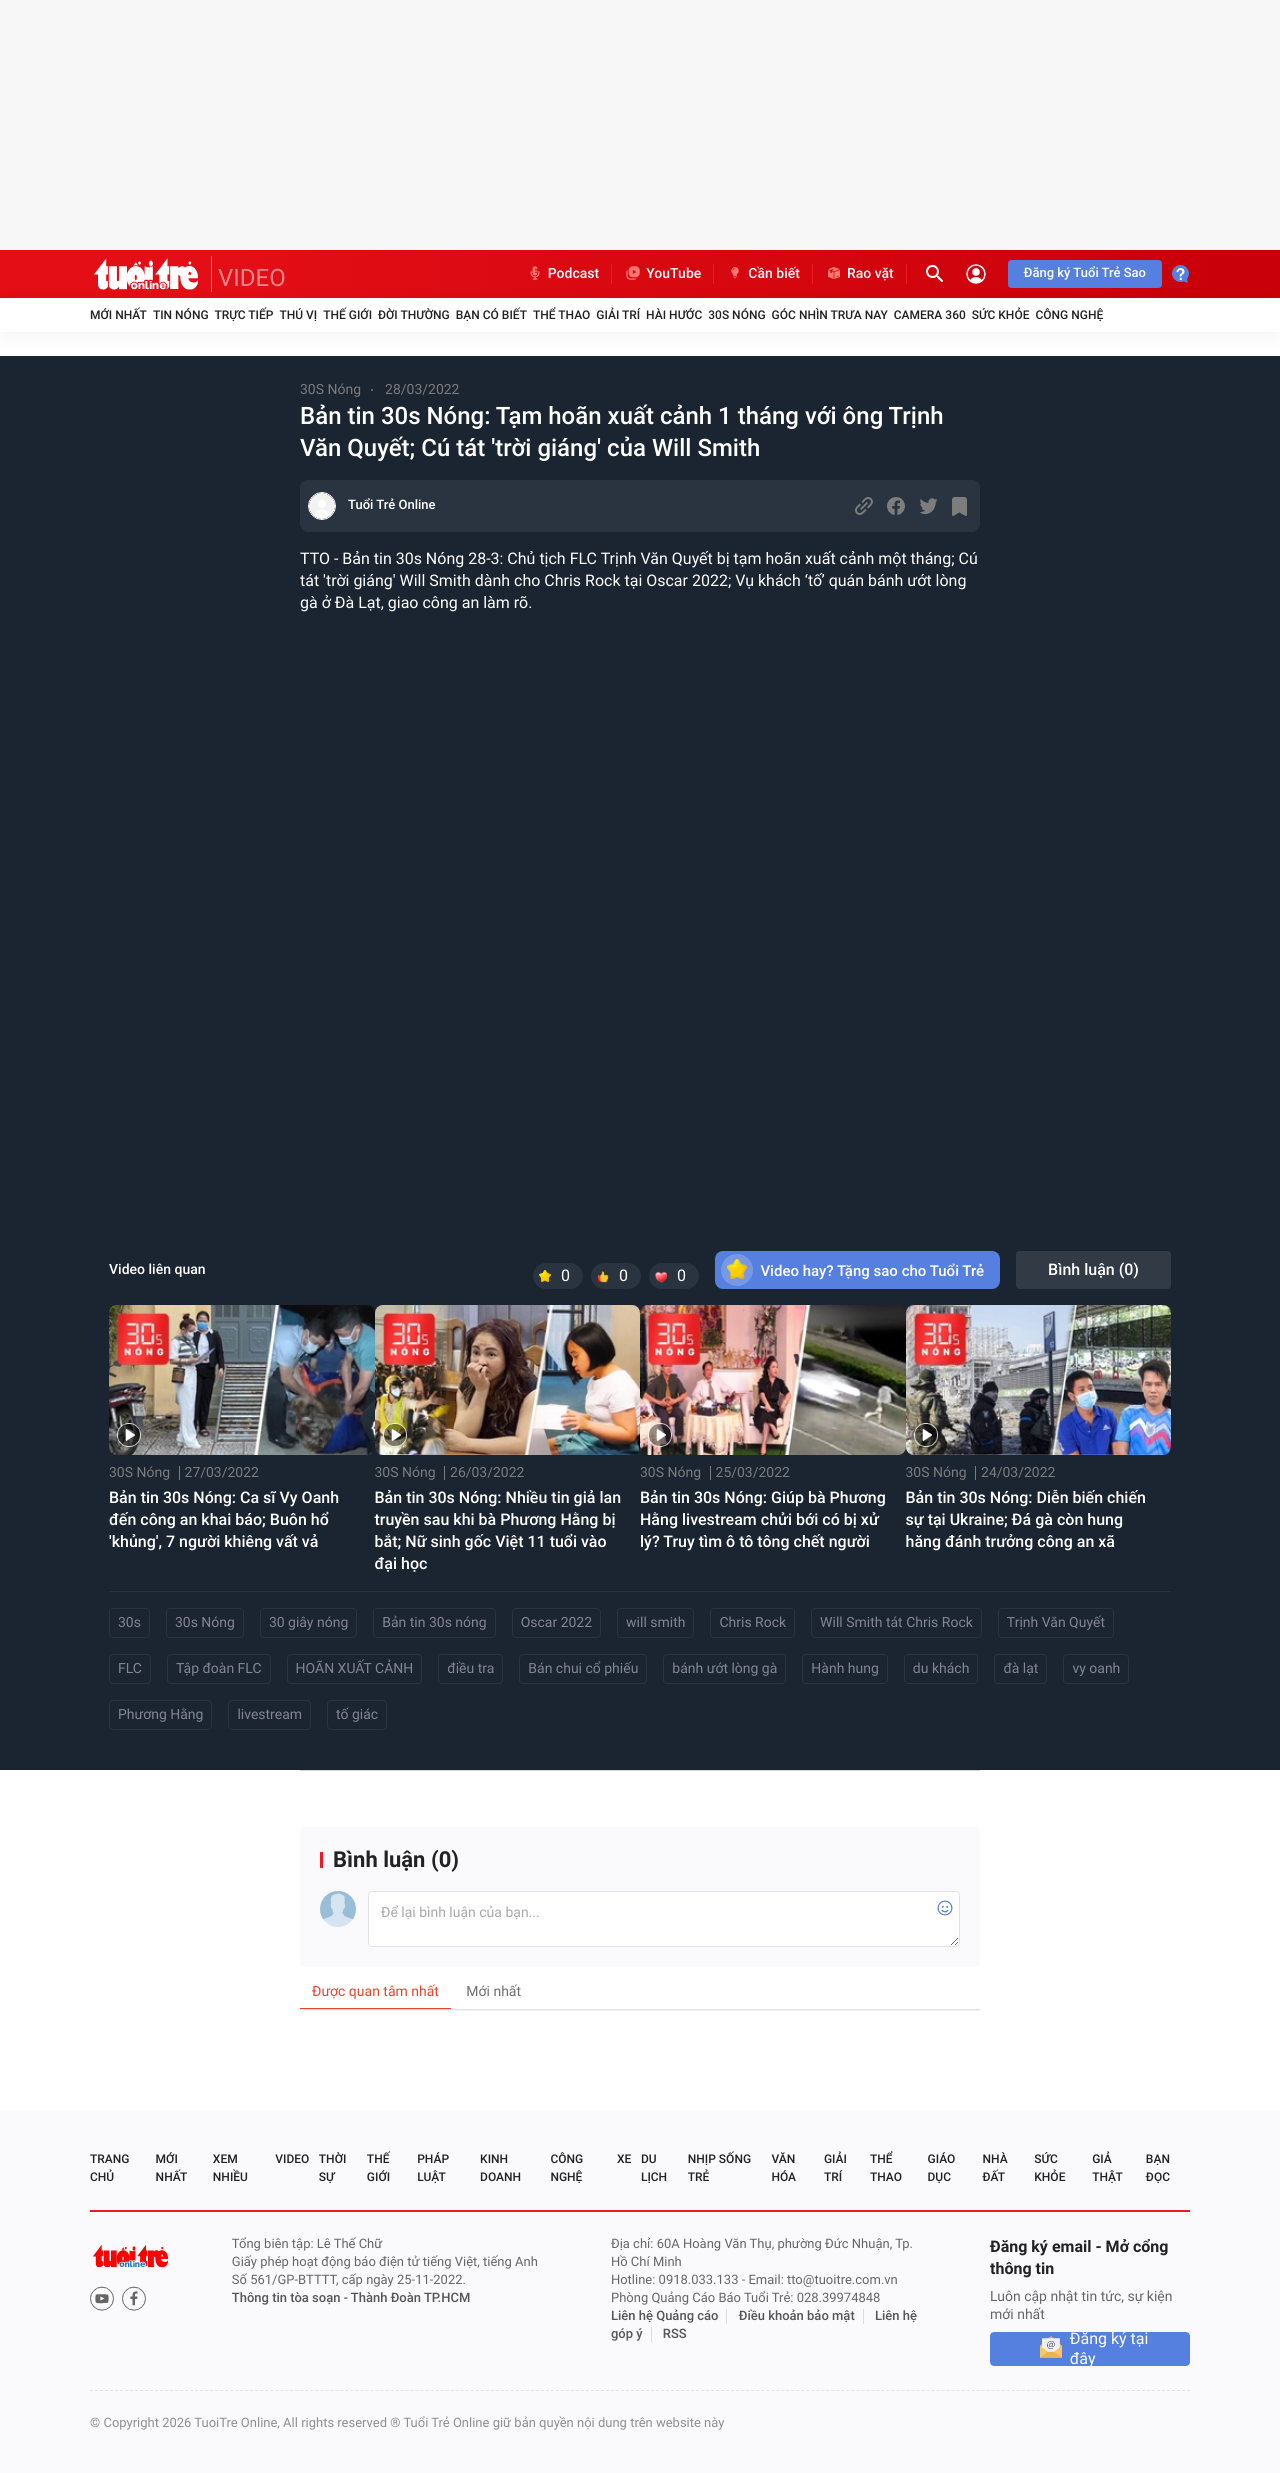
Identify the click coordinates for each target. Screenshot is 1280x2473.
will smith (655, 1623)
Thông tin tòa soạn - (291, 2298)
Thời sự (333, 2168)
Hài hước (674, 315)
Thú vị (298, 315)
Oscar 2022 (556, 1623)
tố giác (357, 1715)
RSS (675, 2334)
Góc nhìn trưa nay (830, 315)
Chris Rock (752, 1623)
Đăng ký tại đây (1109, 2349)
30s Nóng (205, 1623)
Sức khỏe (1001, 315)
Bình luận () (1093, 1269)
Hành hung (845, 1669)
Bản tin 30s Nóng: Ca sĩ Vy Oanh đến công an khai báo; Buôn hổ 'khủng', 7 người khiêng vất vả (224, 1519)
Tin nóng (181, 315)
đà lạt (1020, 1669)
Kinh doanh (500, 2168)
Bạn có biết (491, 315)
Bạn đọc (1158, 2168)
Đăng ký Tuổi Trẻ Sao (1085, 273)
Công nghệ (1069, 315)
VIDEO (252, 278)
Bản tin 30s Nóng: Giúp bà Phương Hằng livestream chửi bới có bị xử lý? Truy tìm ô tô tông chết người (763, 1519)
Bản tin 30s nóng (434, 1623)
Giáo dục (942, 2168)
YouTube (662, 274)
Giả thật (1107, 2168)
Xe (624, 2159)
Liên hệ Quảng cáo (665, 2316)
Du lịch (654, 2168)
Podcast (563, 274)
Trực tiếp (244, 315)
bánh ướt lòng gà (724, 1669)
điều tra (470, 1669)
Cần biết (763, 274)
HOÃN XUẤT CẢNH (355, 1669)
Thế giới (347, 315)
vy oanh (1096, 1669)
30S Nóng (736, 315)
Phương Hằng (160, 1715)
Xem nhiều (230, 2168)
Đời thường (414, 315)
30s (129, 1623)
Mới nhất (118, 315)
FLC (130, 1669)
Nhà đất (994, 2168)
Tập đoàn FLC (219, 1669)
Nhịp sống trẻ (719, 2168)
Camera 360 (930, 315)
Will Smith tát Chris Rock (896, 1623)
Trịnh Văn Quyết (1056, 1623)
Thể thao (561, 315)
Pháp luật (433, 2168)
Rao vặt (859, 274)
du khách (941, 1669)
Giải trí (618, 315)
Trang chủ (109, 2168)
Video (292, 2159)
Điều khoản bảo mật (797, 2316)
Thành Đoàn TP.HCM (410, 2298)
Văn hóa (783, 2168)
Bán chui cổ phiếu (583, 1669)
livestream (269, 1715)
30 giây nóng (308, 1623)
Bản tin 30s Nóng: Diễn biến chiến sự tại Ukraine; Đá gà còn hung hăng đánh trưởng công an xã (1026, 1519)
